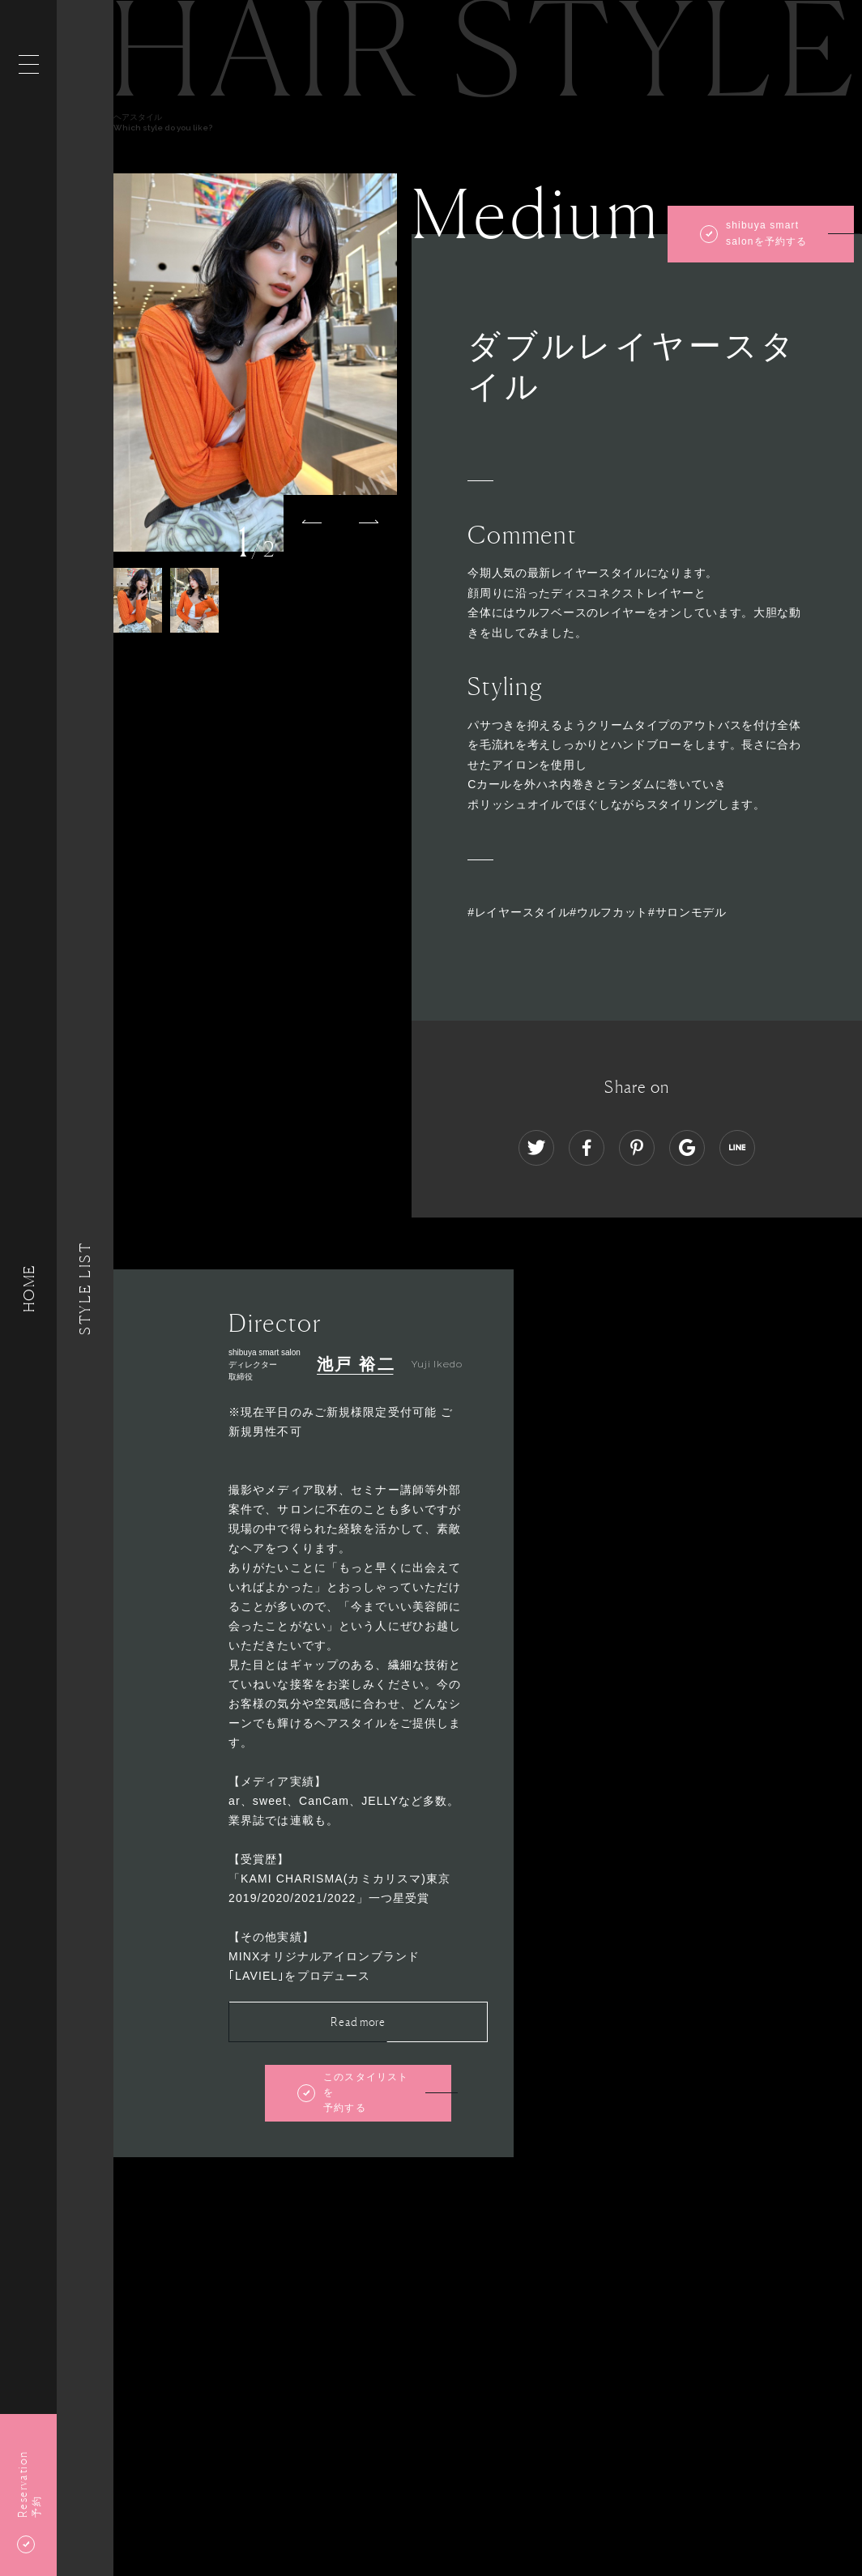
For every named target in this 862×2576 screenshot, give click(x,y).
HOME (28, 1287)
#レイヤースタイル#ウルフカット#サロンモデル (596, 912)
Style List (85, 1287)
